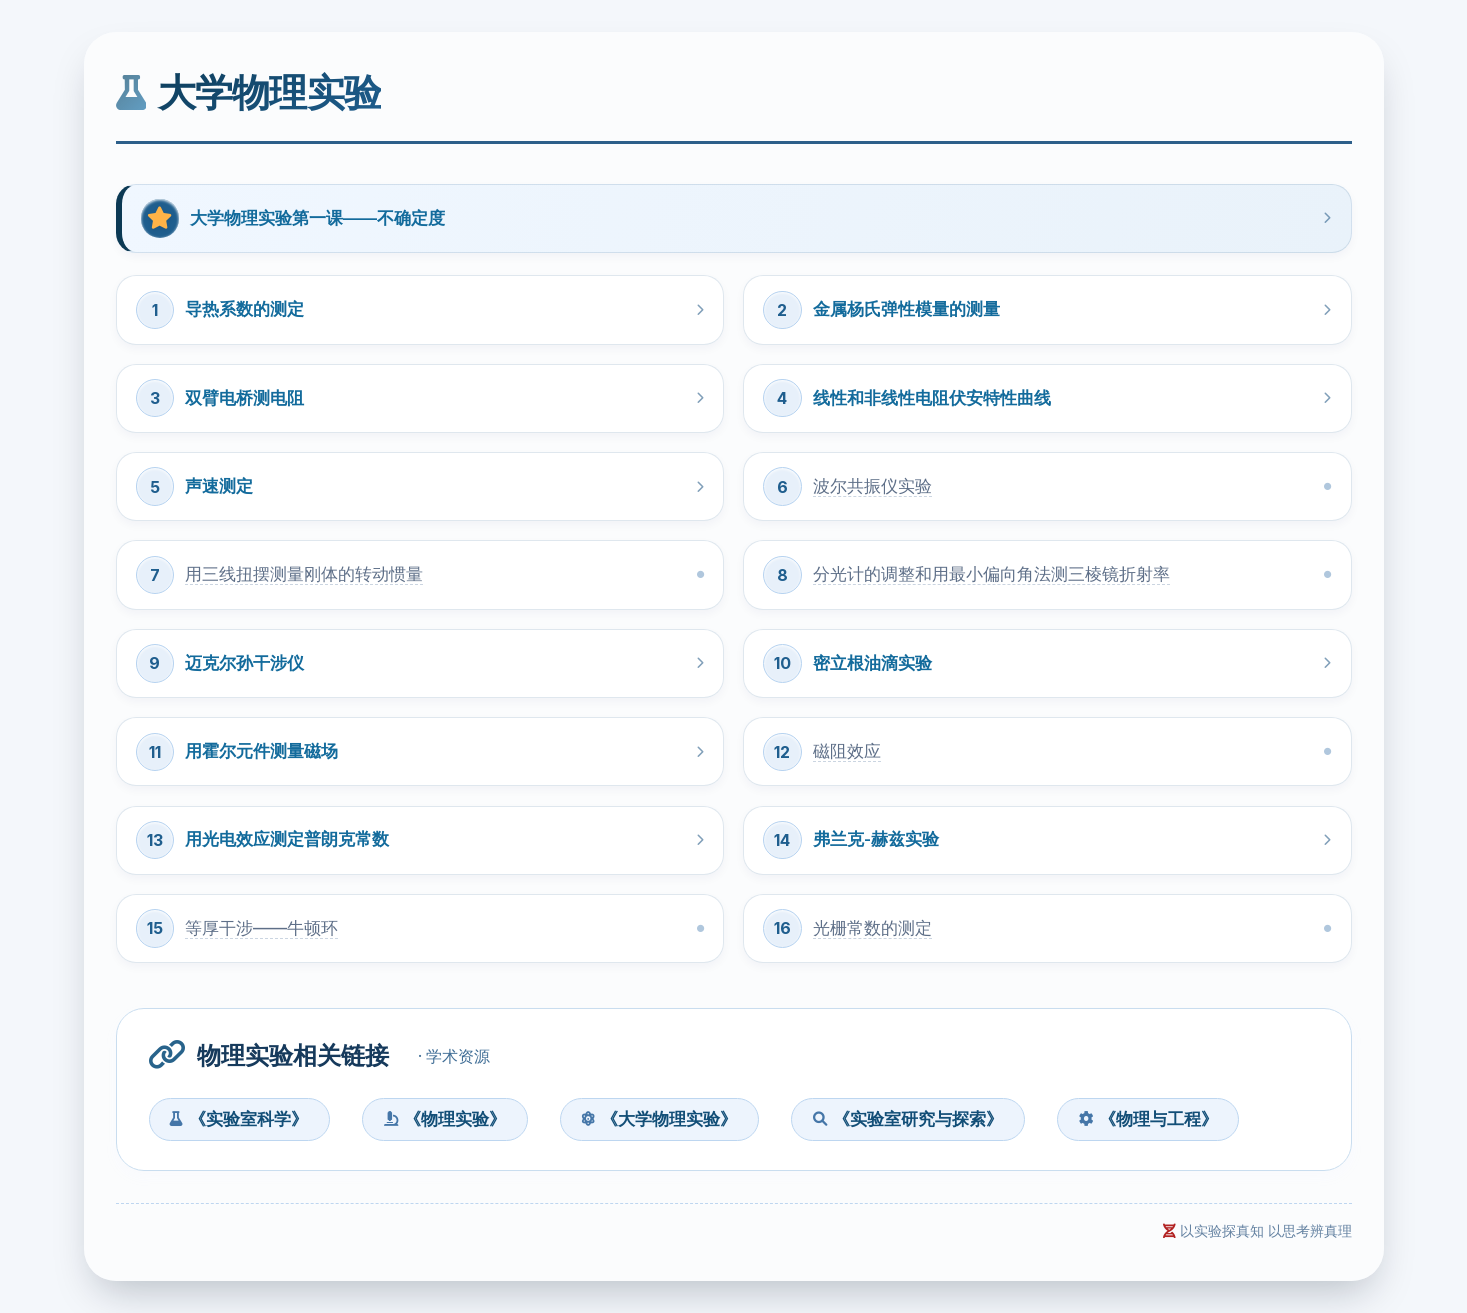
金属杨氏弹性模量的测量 (906, 309)
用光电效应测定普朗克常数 (287, 839)
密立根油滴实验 (872, 663)
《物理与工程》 (1148, 1119)
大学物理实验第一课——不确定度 (317, 218)
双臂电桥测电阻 (244, 398)
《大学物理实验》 (659, 1119)
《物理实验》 (445, 1119)
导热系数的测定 (244, 309)
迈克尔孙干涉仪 (244, 663)
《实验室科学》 (239, 1119)
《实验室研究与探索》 (908, 1119)
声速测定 (219, 486)
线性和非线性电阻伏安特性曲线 (932, 398)
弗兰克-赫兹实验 (876, 839)
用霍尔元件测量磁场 (261, 751)
